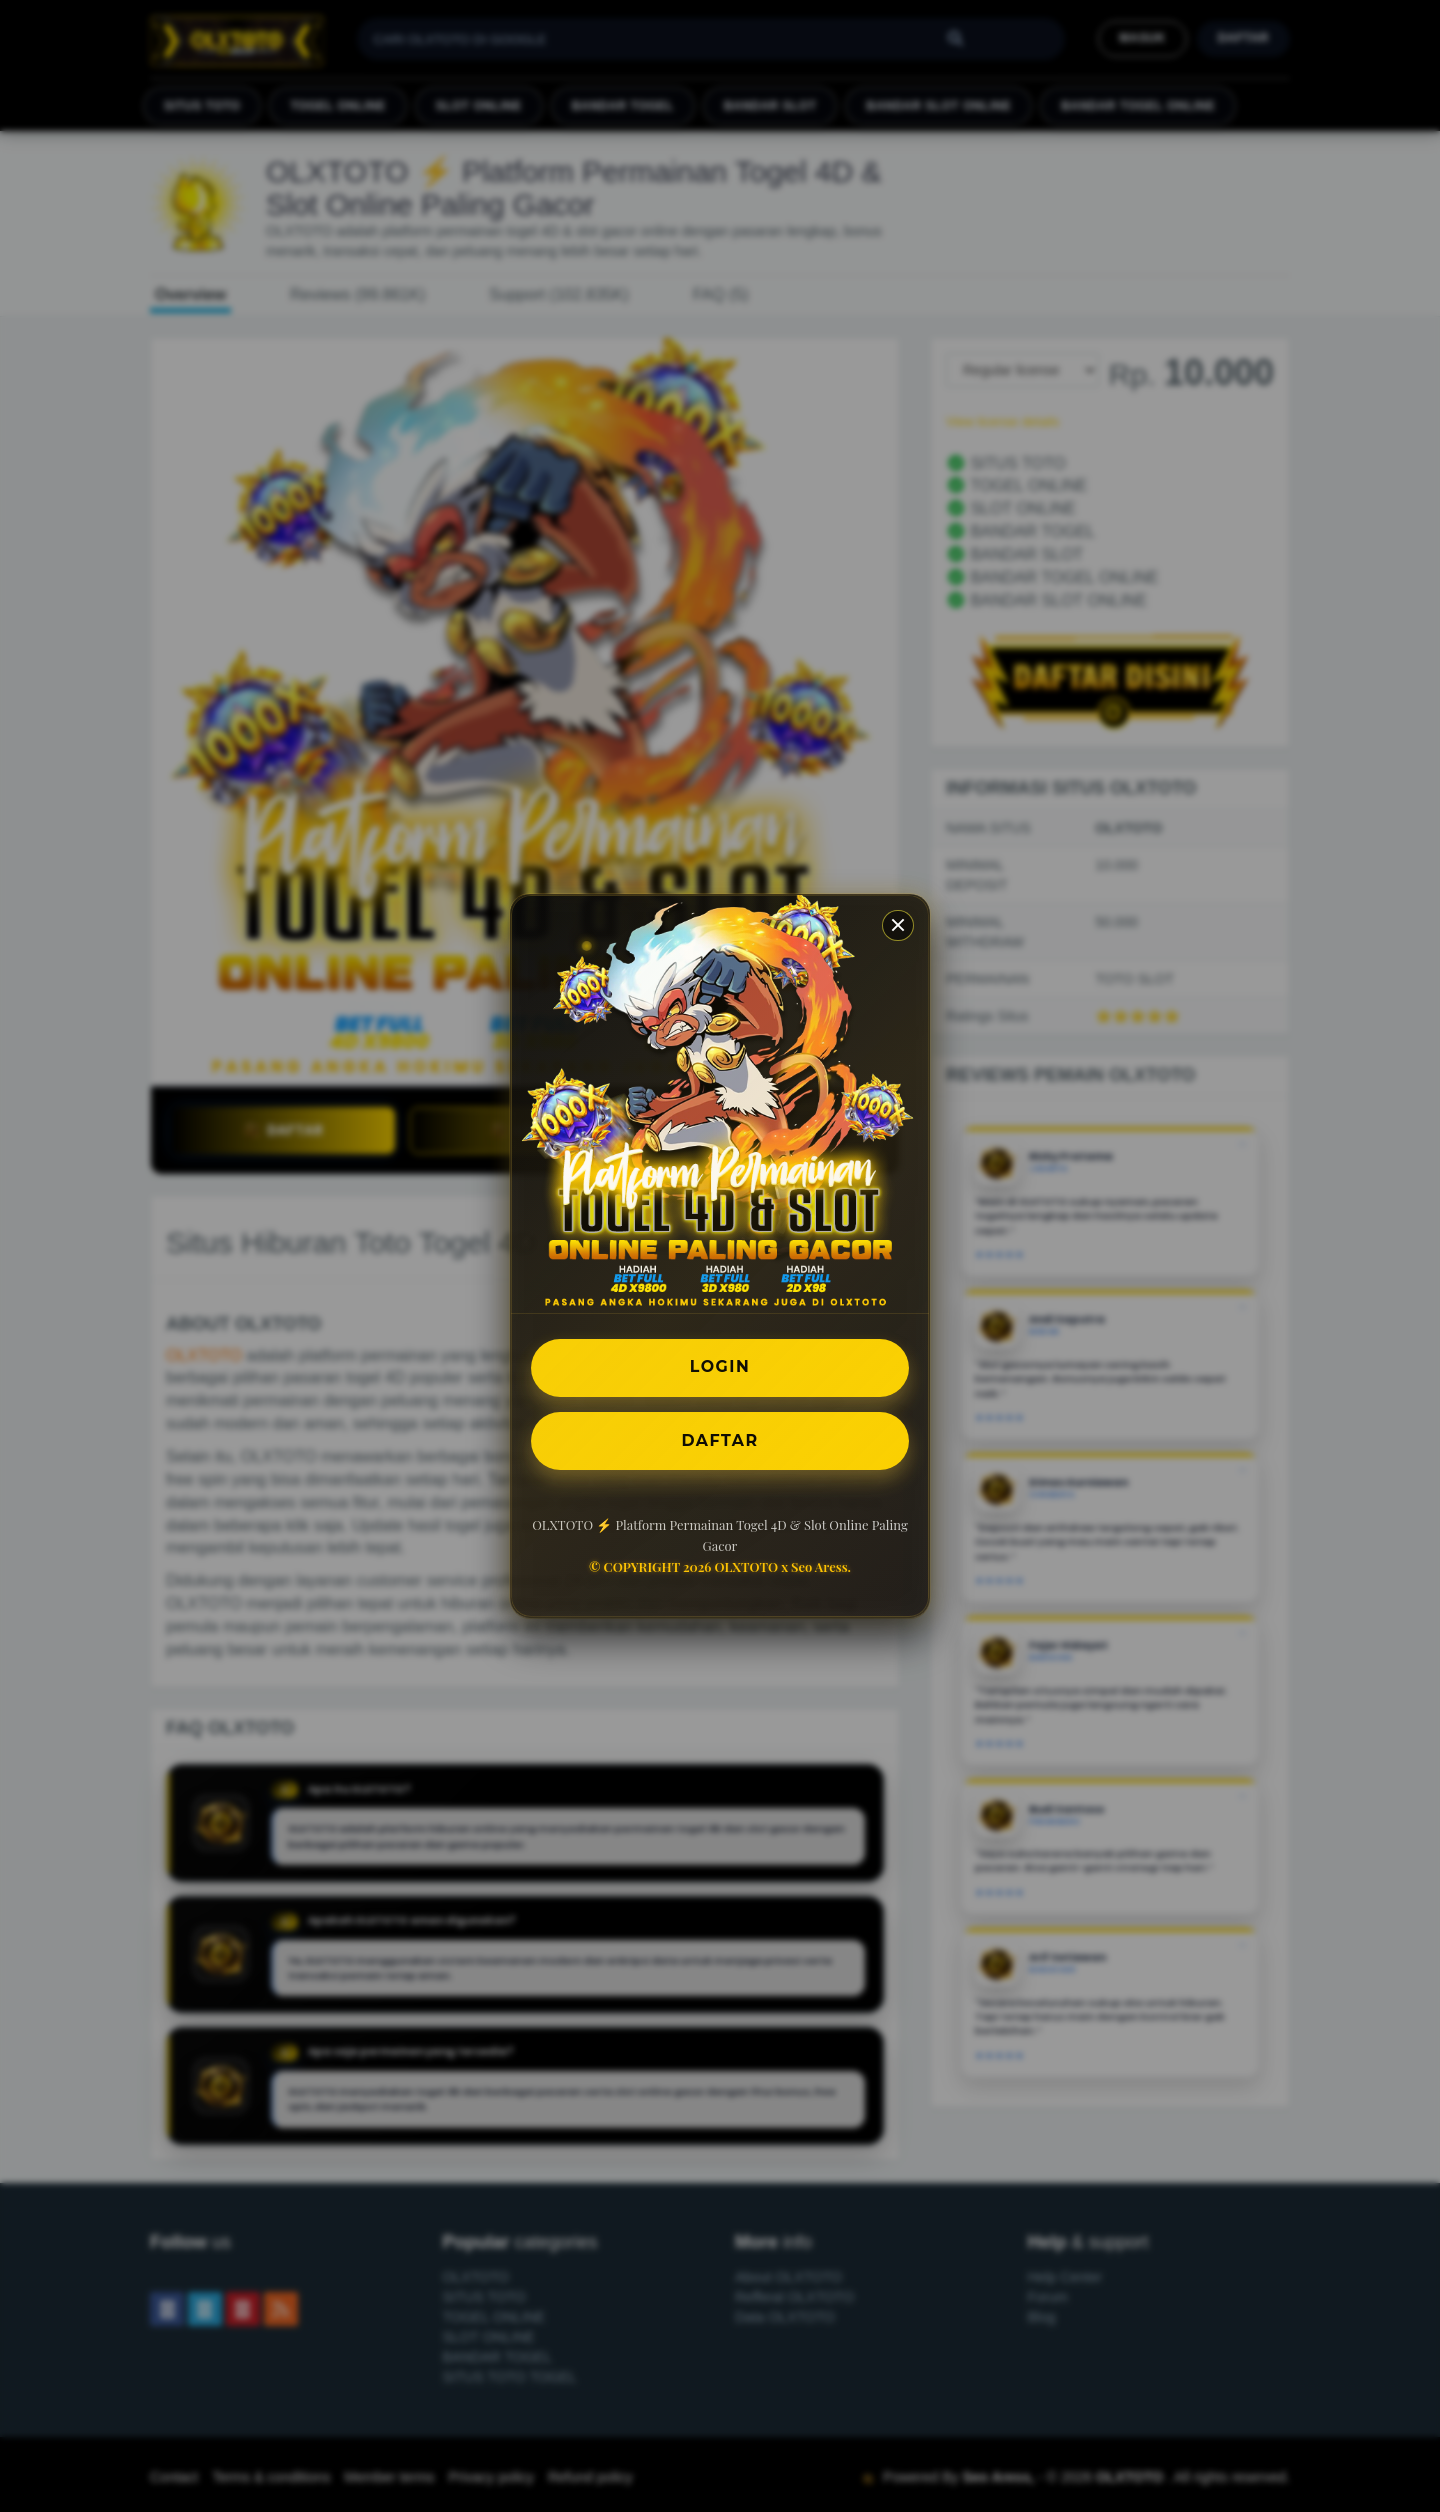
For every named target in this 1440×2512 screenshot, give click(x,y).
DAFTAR (720, 1440)
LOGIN (720, 1366)
